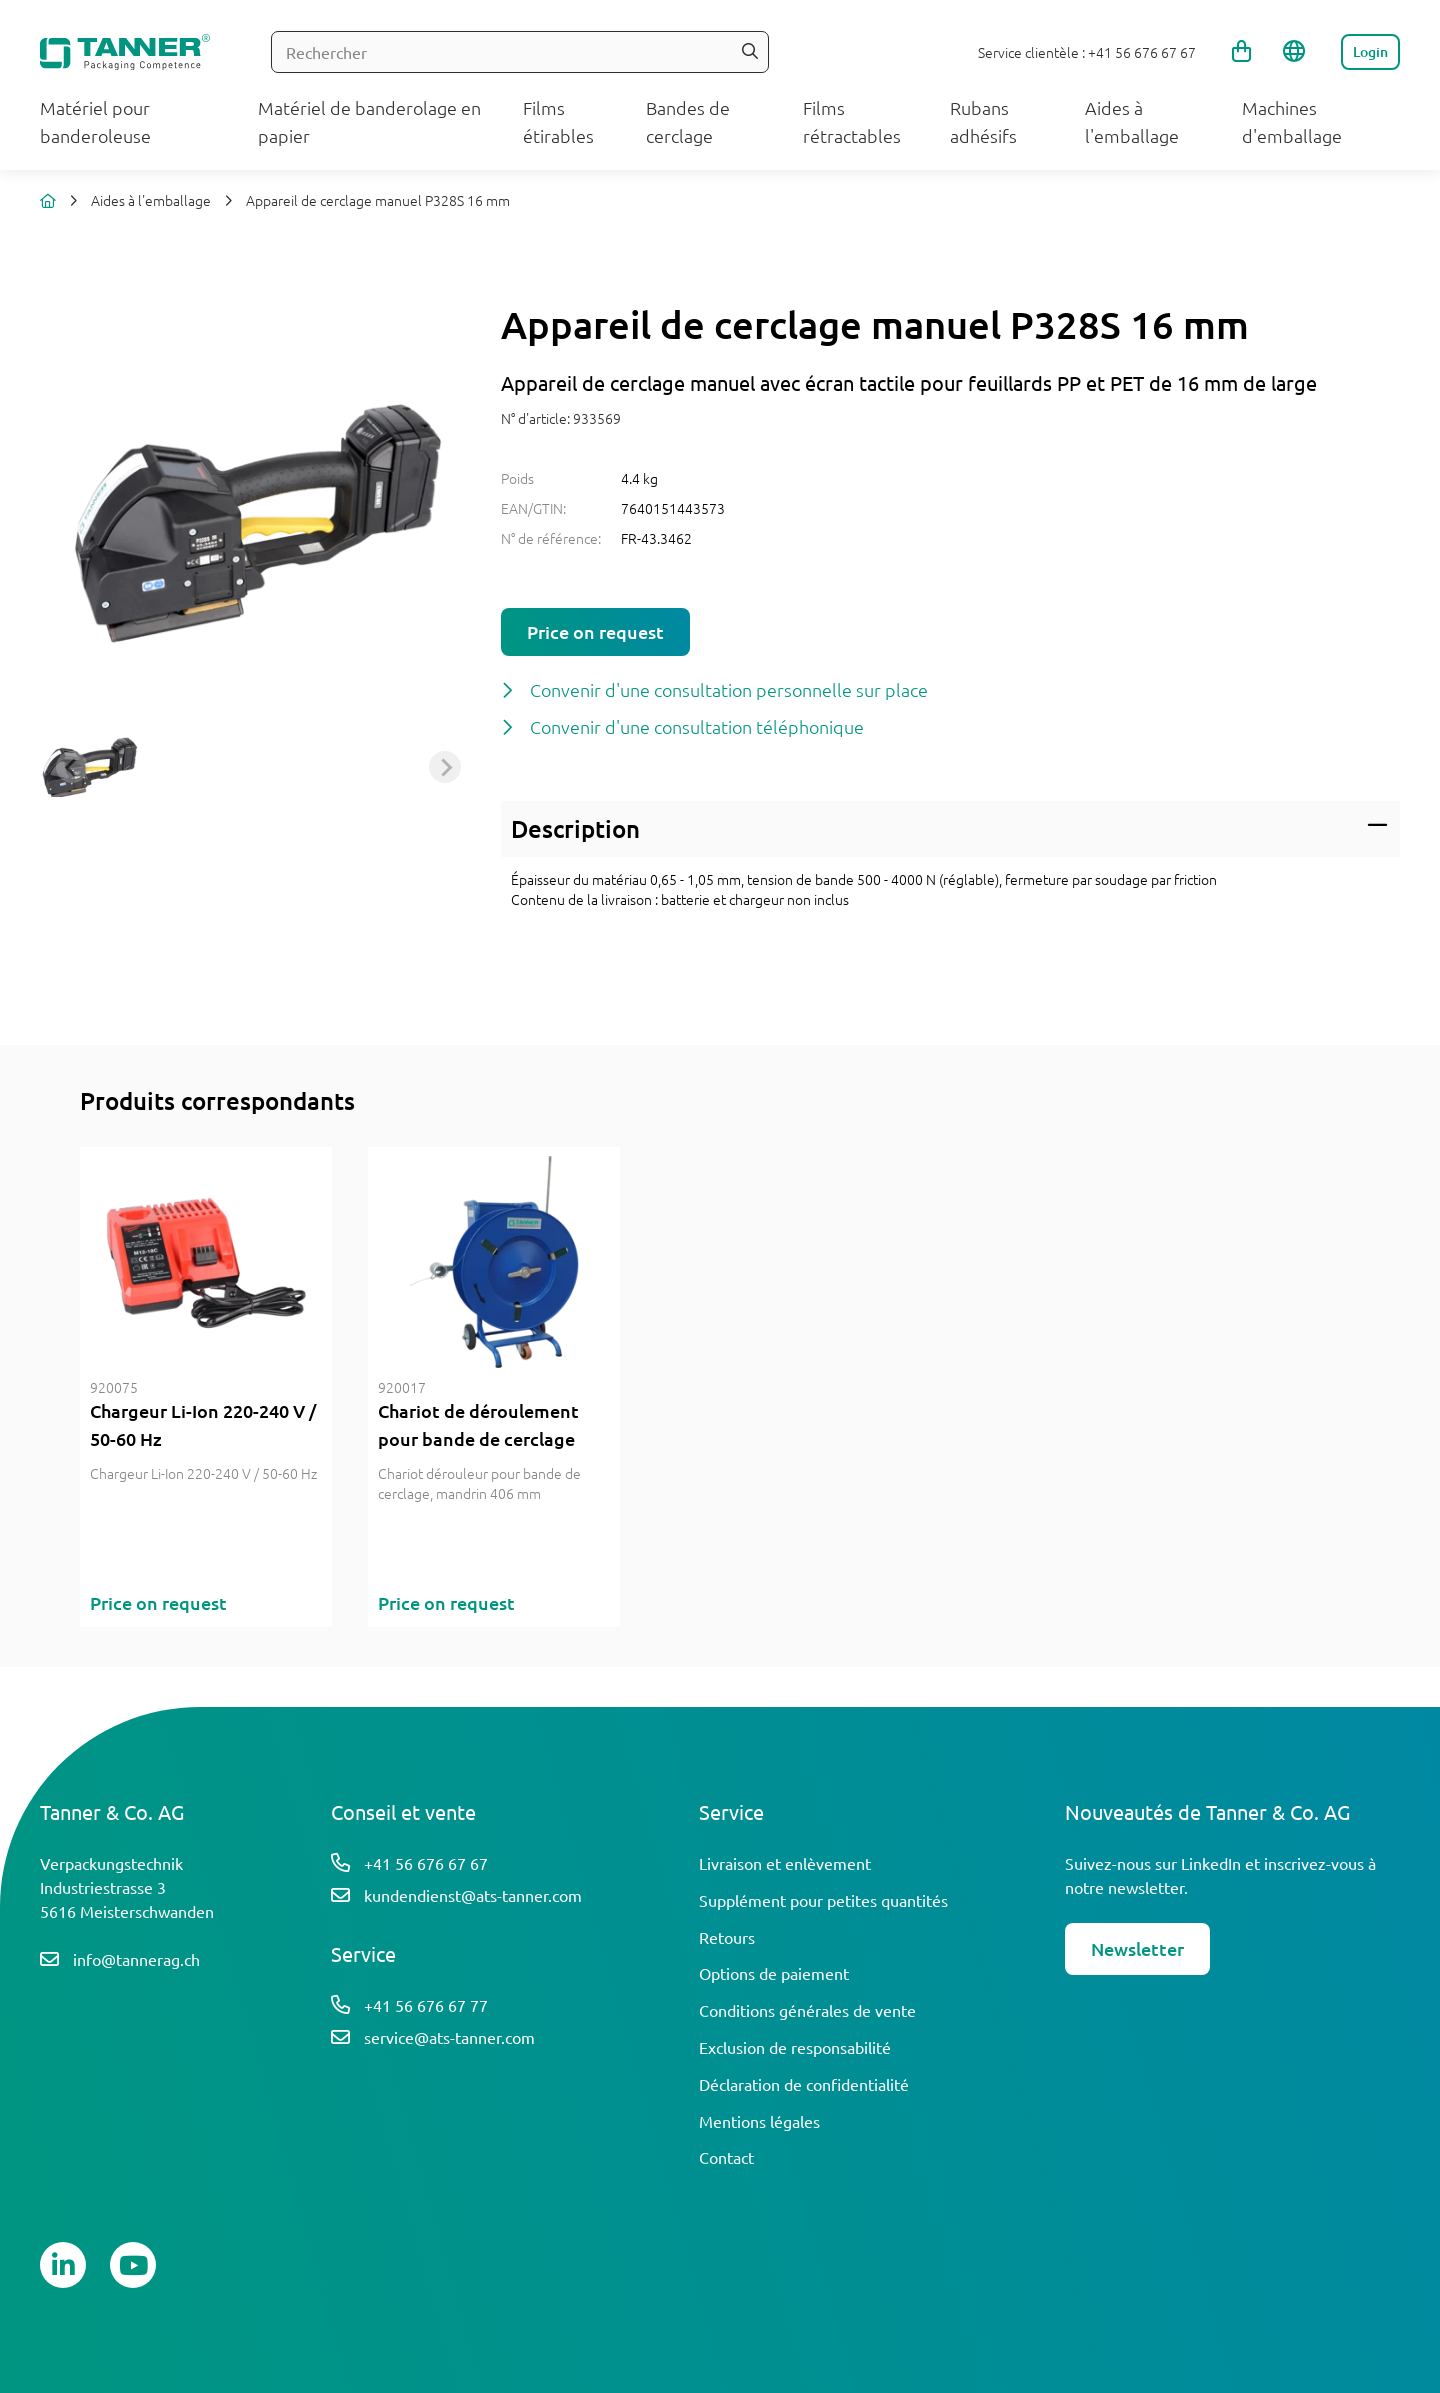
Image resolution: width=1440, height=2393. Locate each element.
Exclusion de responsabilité (795, 2047)
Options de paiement (774, 1973)
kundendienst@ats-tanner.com (473, 1895)
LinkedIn (1211, 1863)
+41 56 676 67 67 (426, 1863)
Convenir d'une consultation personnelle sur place (729, 689)
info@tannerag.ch (136, 1959)
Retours (727, 1937)
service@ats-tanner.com (449, 2037)
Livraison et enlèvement (785, 1863)
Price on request (595, 631)
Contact (726, 2157)
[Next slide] (445, 767)
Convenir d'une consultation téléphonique (697, 726)
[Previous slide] (72, 767)
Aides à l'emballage (151, 200)
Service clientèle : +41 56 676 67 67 (1087, 52)
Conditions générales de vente (807, 2010)
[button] (90, 767)
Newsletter (1137, 1948)
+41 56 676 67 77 (426, 2005)
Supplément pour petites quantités (823, 1900)
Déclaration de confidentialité (804, 2084)
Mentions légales (759, 2121)
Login (1370, 51)
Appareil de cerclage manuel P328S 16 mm (378, 200)
